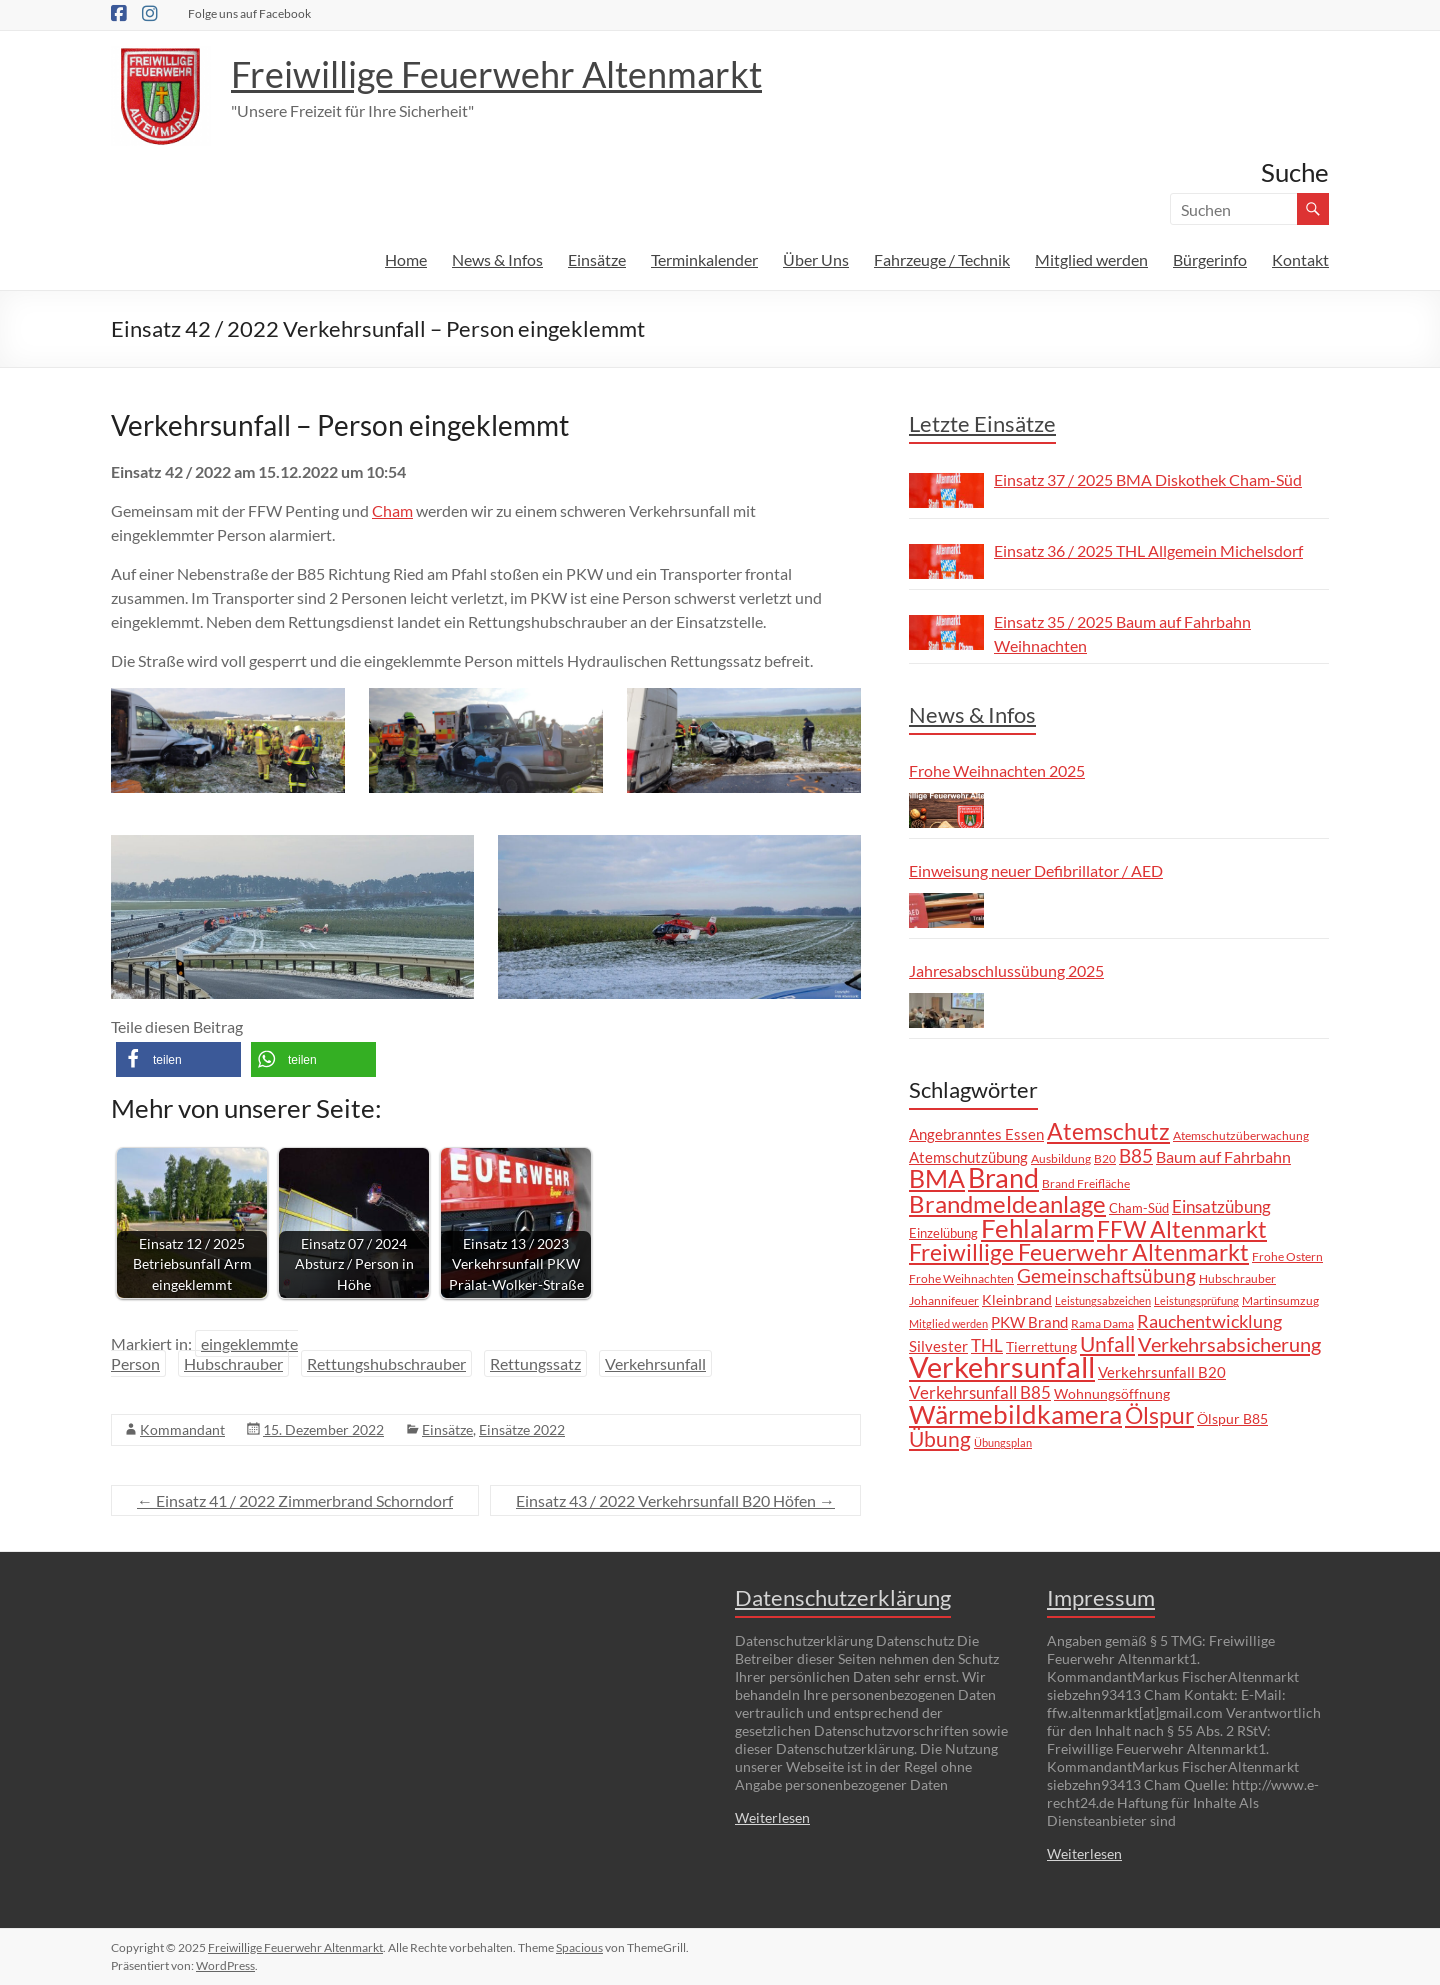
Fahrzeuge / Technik (942, 259)
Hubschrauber (233, 1363)
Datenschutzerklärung (843, 1597)
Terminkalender (704, 259)
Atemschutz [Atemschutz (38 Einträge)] (1108, 1131)
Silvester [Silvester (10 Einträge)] (938, 1346)
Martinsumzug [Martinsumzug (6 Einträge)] (1280, 1300)
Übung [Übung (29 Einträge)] (940, 1439)
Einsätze (597, 259)
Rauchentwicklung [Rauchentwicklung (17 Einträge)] (1209, 1321)
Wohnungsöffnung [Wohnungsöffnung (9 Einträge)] (1112, 1393)
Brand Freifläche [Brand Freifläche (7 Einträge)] (1086, 1183)
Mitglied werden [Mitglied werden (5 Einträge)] (948, 1323)
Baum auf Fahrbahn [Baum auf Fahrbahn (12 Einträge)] (1223, 1157)
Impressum (1101, 1597)
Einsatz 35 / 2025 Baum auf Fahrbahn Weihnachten (1122, 633)
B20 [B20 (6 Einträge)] (1105, 1158)
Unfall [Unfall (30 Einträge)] (1107, 1344)
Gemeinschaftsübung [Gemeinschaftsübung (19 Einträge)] (1106, 1276)
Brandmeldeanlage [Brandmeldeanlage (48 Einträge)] (1007, 1203)
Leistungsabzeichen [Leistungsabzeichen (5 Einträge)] (1103, 1300)
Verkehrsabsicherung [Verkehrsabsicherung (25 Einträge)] (1229, 1344)
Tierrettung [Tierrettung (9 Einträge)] (1041, 1346)
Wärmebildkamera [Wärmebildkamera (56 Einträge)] (1015, 1414)
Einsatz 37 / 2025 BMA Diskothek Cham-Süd (1148, 479)
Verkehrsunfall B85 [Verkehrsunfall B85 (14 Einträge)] (980, 1392)
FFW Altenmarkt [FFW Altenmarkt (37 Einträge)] (1182, 1229)
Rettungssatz (535, 1363)
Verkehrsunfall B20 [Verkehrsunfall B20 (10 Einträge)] (1162, 1372)
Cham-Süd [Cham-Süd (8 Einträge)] (1139, 1208)
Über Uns (816, 259)
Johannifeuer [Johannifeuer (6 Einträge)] (944, 1300)
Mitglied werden (1091, 259)
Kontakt (1300, 259)
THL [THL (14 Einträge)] (987, 1345)
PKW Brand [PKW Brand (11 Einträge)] (1029, 1322)
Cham (392, 510)
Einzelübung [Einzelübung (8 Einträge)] (943, 1233)
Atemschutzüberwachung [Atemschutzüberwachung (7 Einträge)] (1241, 1135)
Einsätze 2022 (522, 1429)
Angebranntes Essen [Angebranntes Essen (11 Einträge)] (976, 1134)
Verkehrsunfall (655, 1363)
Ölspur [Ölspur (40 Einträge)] (1159, 1415)
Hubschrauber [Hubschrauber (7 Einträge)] (1237, 1278)
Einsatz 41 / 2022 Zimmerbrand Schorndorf (295, 1500)
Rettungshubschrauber (386, 1363)
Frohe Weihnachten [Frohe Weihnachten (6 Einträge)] (961, 1278)
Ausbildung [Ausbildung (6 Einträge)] (1061, 1158)
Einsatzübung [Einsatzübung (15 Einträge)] (1221, 1206)
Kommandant (182, 1429)
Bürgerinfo (1210, 259)
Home (406, 259)
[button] (178, 1059)
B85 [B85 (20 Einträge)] (1136, 1155)
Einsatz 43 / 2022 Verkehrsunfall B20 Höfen (675, 1500)
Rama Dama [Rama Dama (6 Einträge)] (1102, 1323)
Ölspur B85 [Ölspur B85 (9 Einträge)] (1232, 1418)
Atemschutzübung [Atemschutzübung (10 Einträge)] (968, 1157)
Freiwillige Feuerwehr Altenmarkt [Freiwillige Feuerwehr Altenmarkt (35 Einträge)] (1079, 1252)
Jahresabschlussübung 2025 (1006, 970)
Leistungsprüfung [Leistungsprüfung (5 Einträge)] (1196, 1300)
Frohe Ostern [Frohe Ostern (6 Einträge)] (1287, 1256)
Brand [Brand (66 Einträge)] (1003, 1178)
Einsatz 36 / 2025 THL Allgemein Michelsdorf (1148, 550)
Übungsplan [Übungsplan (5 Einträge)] (1003, 1442)
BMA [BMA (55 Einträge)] (937, 1178)
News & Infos (497, 259)
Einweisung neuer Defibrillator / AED (1036, 870)
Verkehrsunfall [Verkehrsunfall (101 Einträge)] (1002, 1366)
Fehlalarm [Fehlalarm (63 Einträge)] (1037, 1228)
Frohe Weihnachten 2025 (997, 770)
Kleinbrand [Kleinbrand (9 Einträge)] (1017, 1299)
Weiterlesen (772, 1817)
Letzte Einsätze (982, 423)
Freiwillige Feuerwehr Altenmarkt (496, 74)
